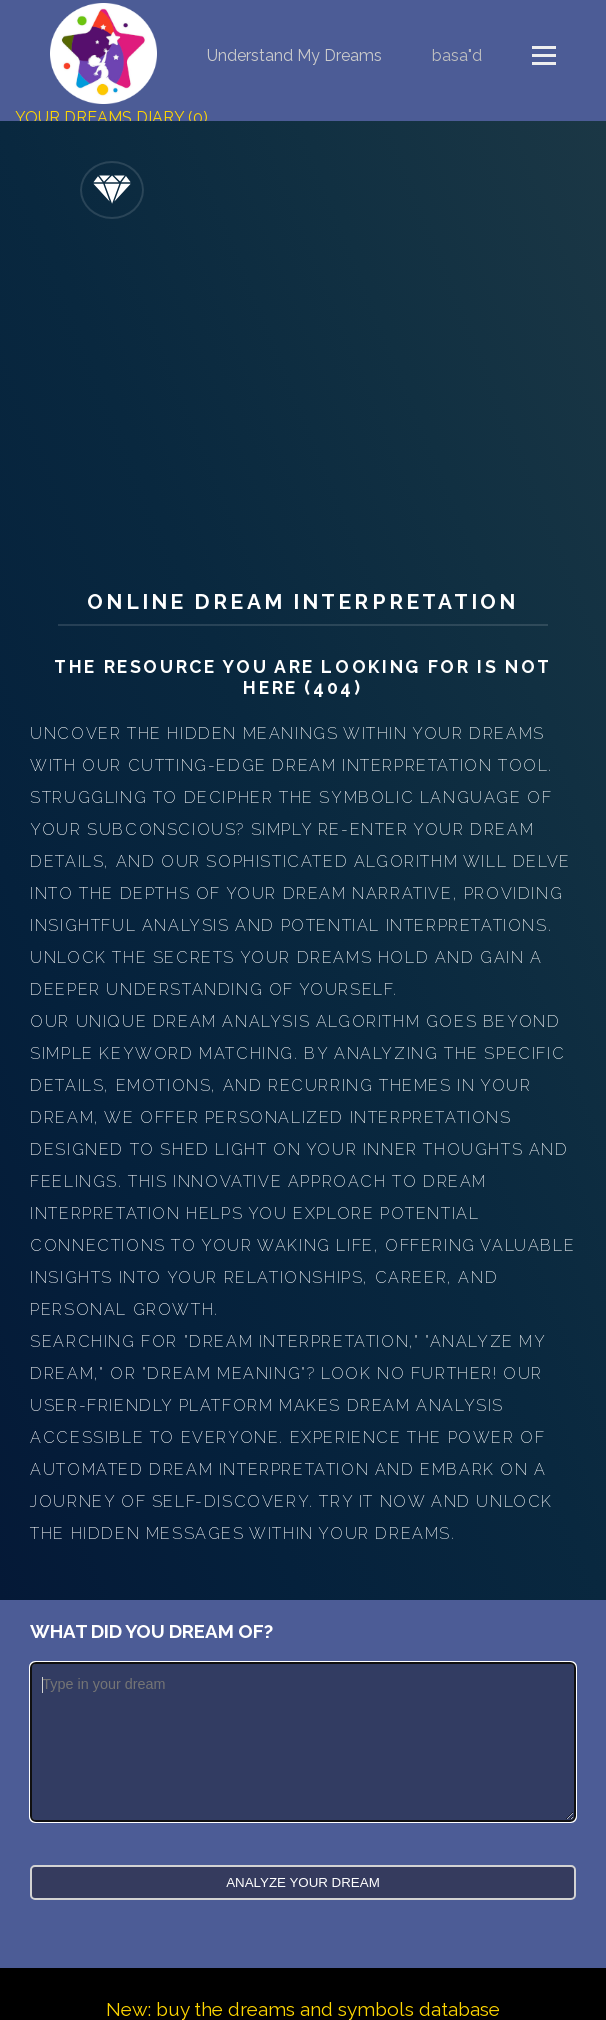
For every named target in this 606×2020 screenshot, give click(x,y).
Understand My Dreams (294, 55)
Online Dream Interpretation (302, 601)
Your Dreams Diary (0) (111, 117)
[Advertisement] (302, 399)
